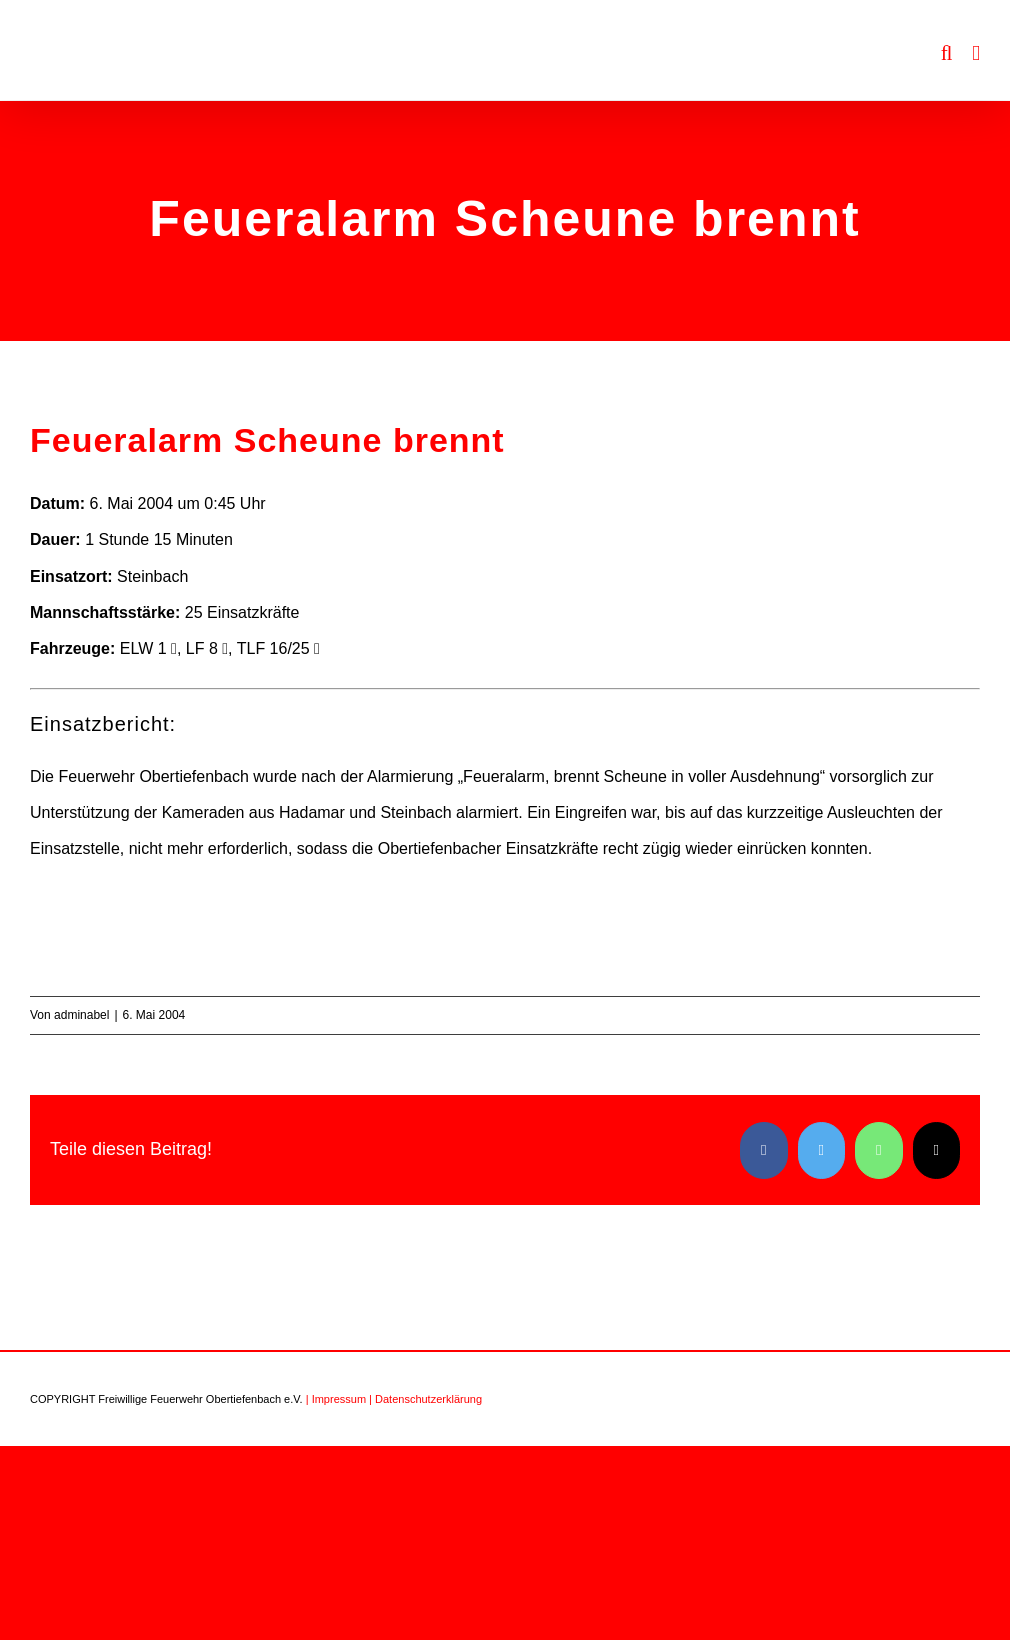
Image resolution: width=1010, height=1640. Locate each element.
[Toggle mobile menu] (976, 53)
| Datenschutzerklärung (425, 1399)
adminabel (81, 1015)
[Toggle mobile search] (947, 53)
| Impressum (336, 1399)
